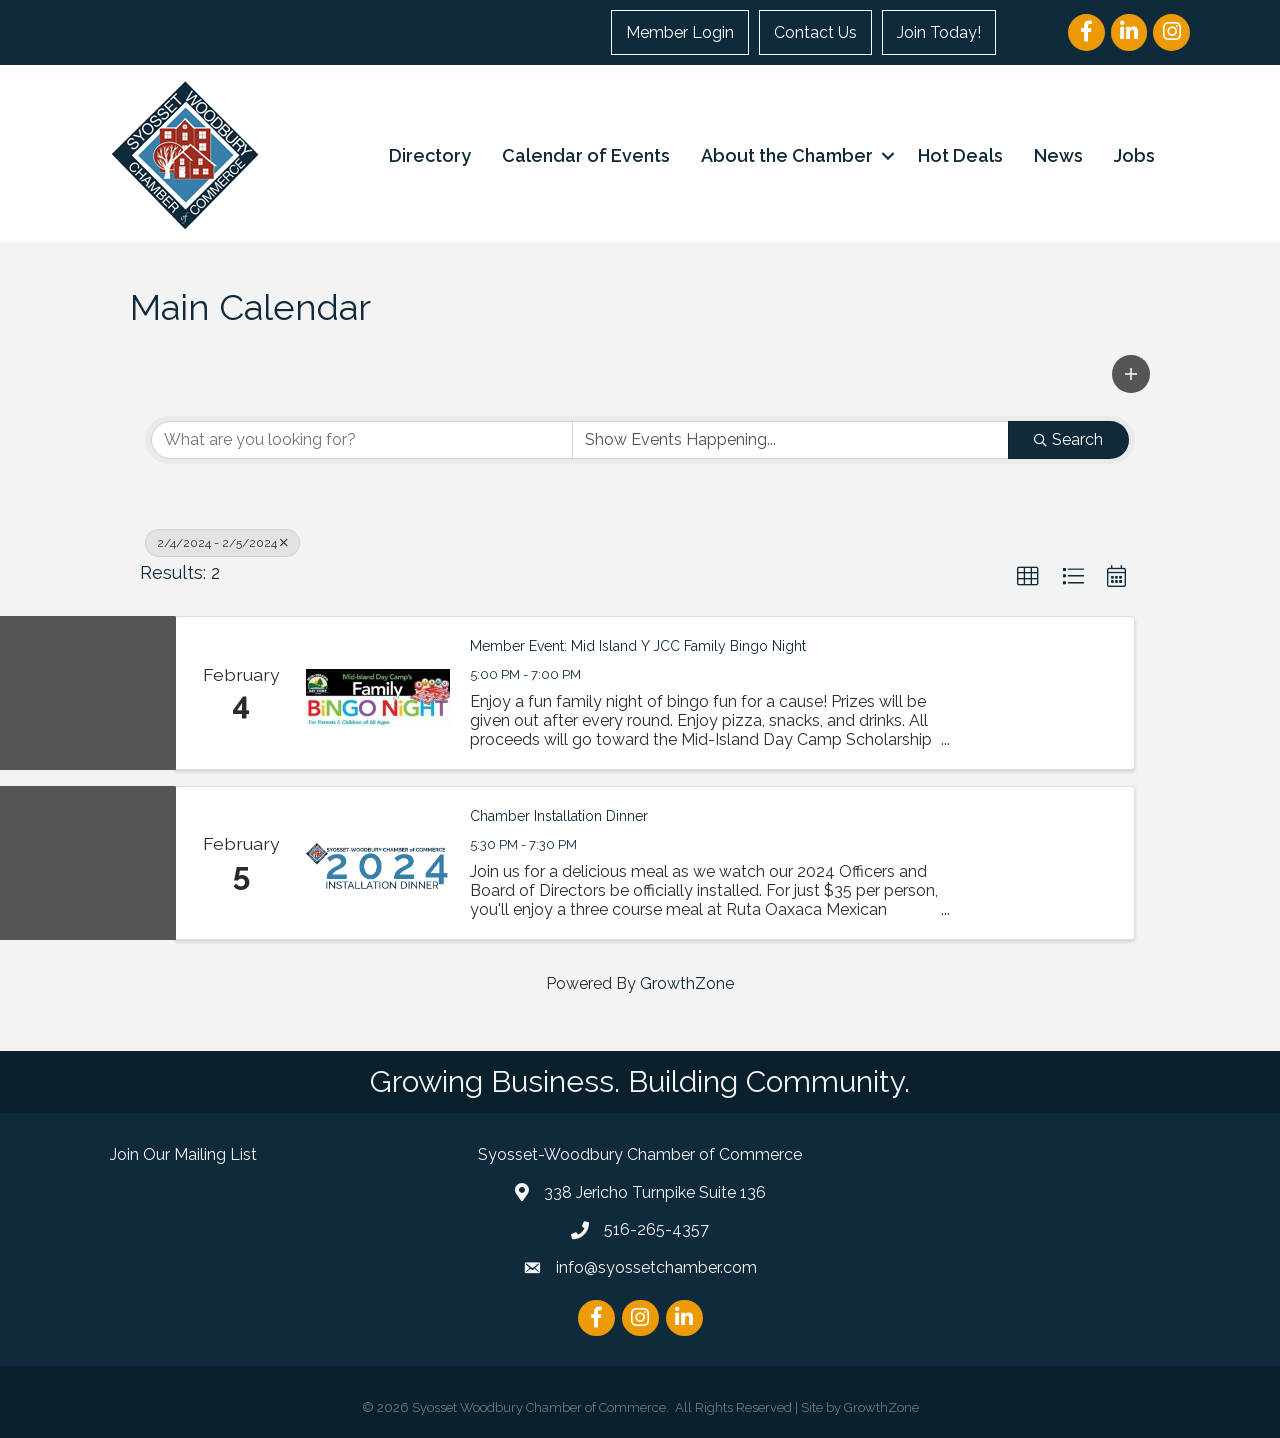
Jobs (1134, 155)
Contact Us (815, 32)
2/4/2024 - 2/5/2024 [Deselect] (222, 543)
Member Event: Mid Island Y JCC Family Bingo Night (638, 646)
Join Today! (939, 32)
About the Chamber (787, 155)
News (1058, 155)
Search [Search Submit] (1068, 439)
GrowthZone (687, 983)
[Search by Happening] (791, 440)
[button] (1131, 374)
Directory (430, 155)
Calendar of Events (586, 155)
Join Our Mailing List (183, 1154)
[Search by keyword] (362, 440)
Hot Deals (960, 155)
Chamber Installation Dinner (559, 816)
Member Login (680, 32)
